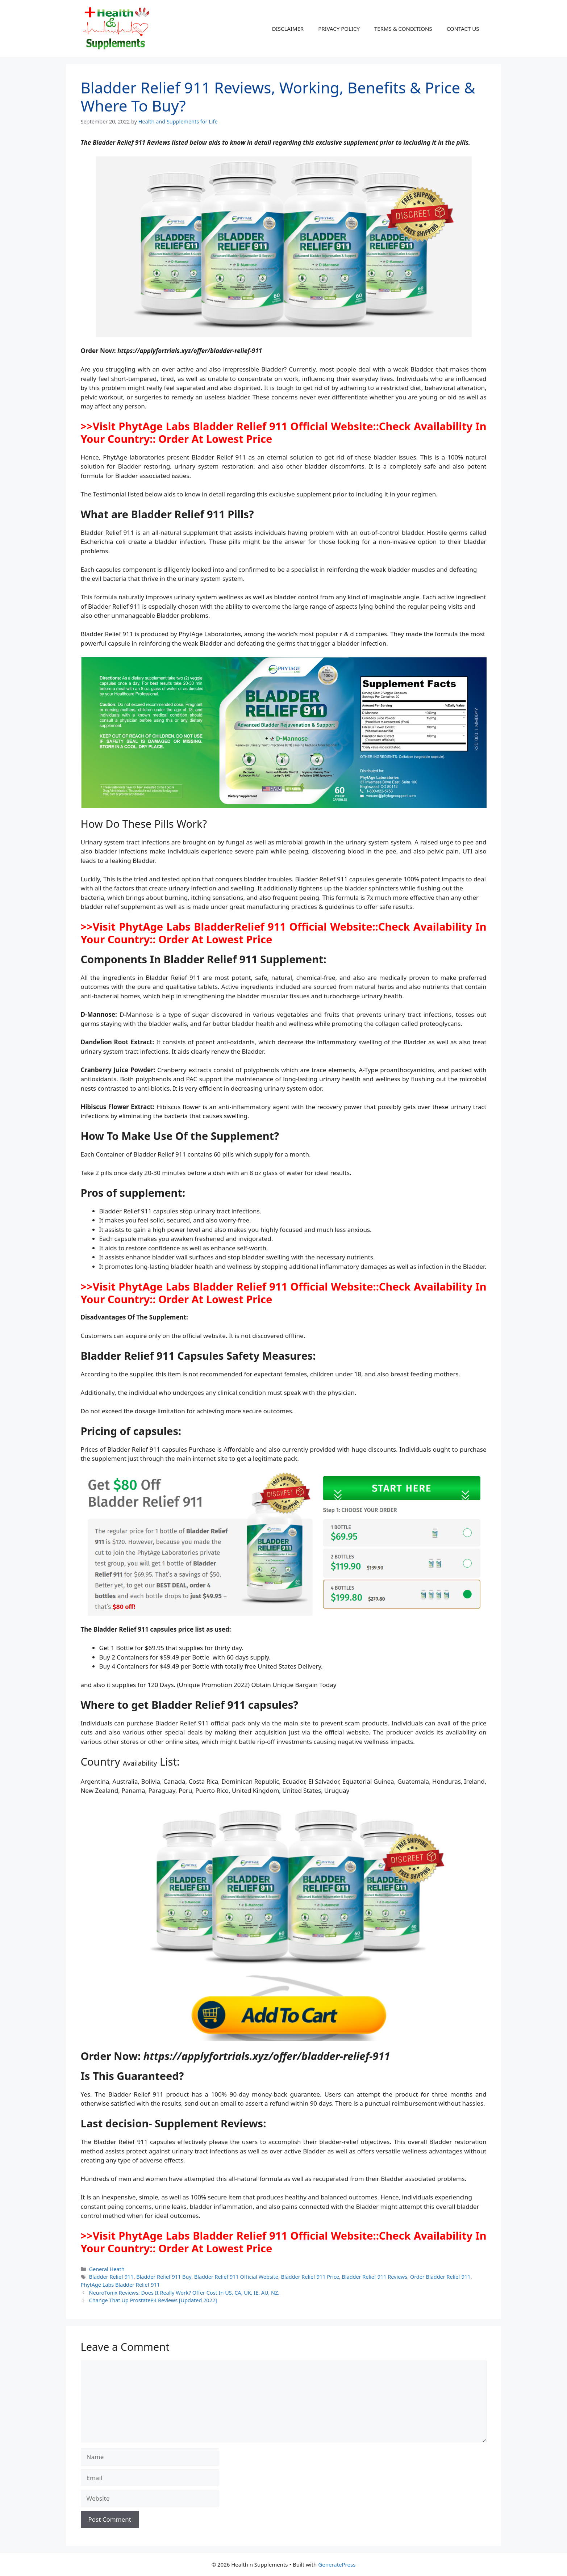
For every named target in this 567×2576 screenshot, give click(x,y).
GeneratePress (336, 2564)
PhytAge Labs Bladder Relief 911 (120, 2284)
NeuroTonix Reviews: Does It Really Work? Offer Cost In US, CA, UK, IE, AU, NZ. (184, 2292)
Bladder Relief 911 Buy (163, 2276)
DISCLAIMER (288, 28)
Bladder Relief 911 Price (310, 2276)
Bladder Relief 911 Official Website (236, 2276)
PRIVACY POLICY (339, 28)
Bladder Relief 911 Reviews (374, 2276)
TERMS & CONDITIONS (403, 28)
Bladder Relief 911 (111, 2276)
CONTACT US (463, 28)
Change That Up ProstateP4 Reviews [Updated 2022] (153, 2300)
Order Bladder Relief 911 (440, 2276)
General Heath (107, 2269)
